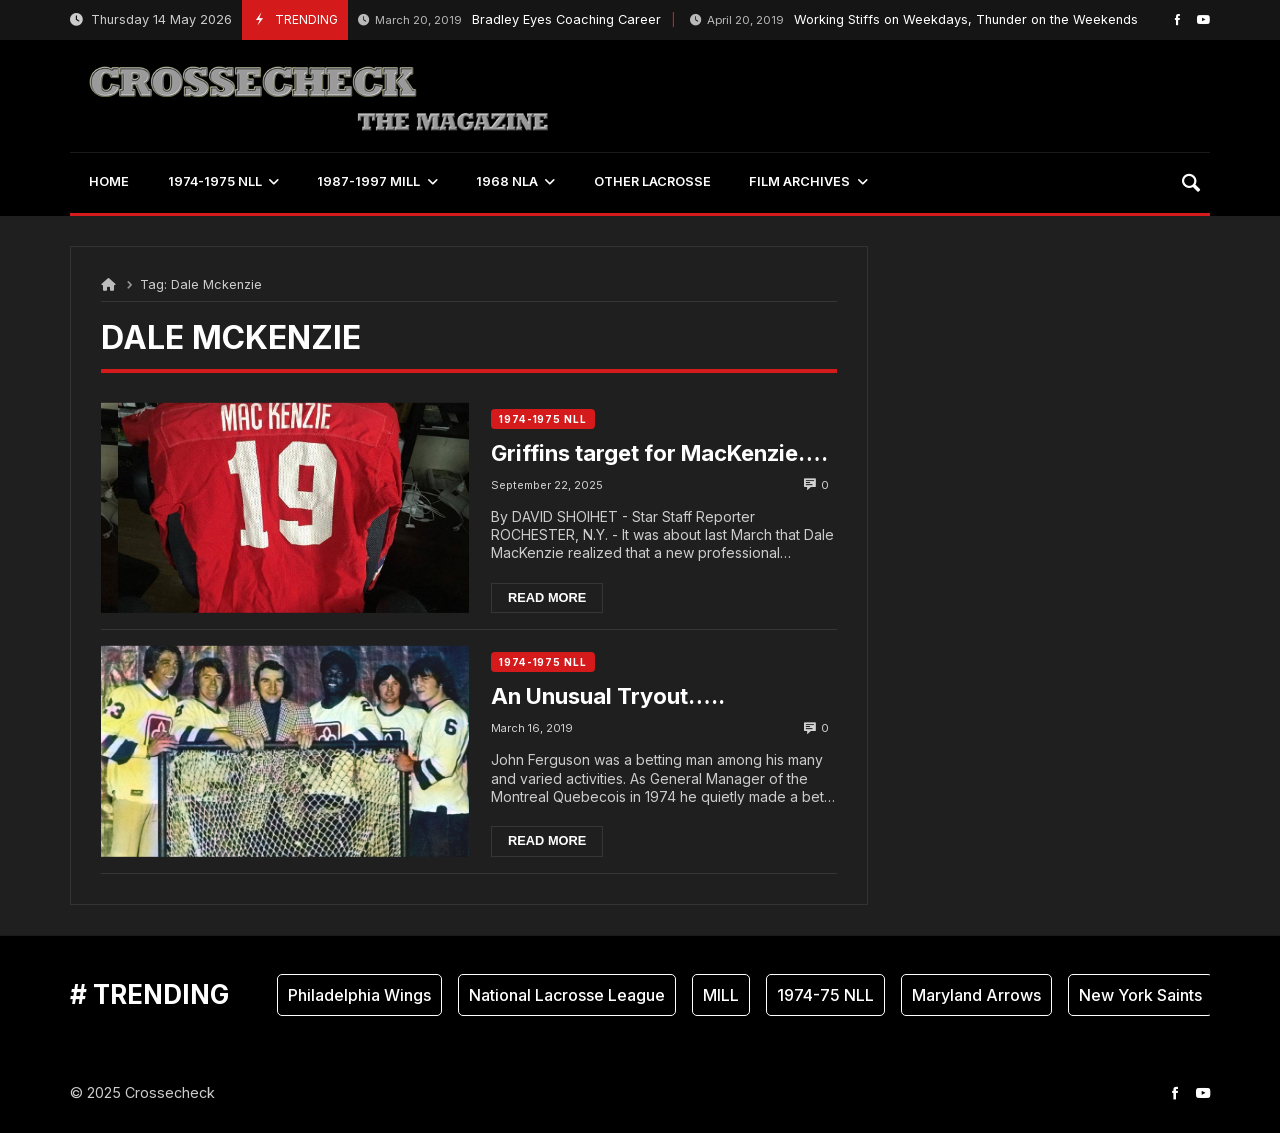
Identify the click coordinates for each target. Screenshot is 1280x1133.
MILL (721, 995)
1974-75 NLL (825, 995)
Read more (547, 597)
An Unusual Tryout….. (608, 696)
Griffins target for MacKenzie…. (659, 453)
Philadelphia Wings (359, 995)
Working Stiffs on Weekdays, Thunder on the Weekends (914, 20)
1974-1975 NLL (543, 419)
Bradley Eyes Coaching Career (509, 20)
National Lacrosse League (567, 995)
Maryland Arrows (976, 995)
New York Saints (1140, 995)
